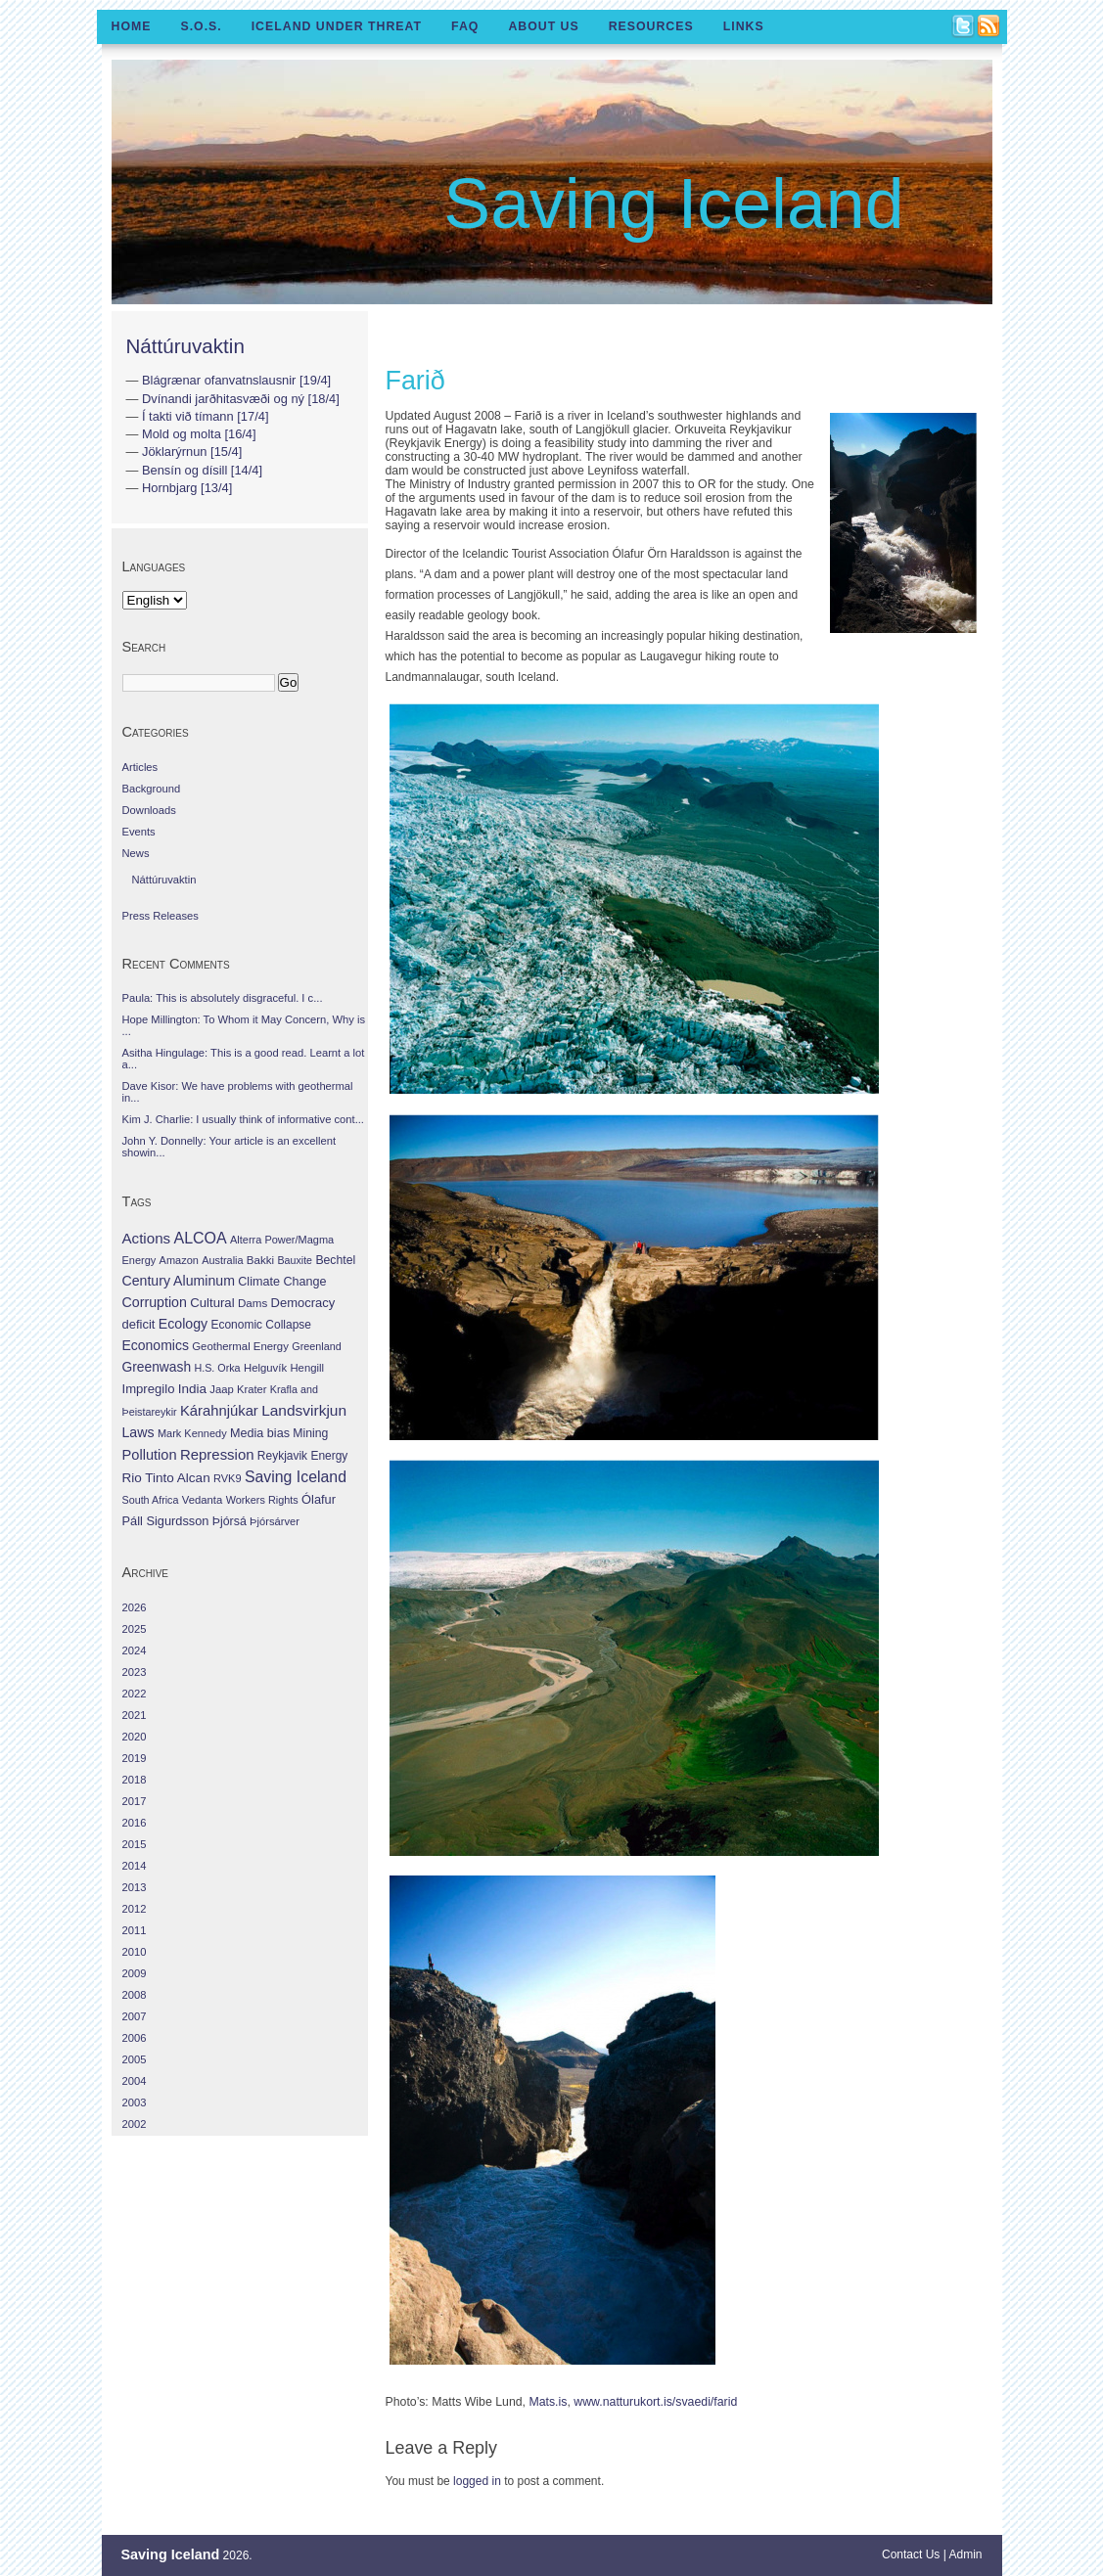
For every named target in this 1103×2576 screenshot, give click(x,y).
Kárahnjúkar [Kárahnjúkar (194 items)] (219, 1411)
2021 (134, 1715)
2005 (134, 2059)
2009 (134, 1973)
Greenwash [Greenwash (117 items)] (157, 1367)
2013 (134, 1887)
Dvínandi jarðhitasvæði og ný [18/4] (241, 398)
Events (139, 831)
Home (132, 26)
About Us (543, 26)
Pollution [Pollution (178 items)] (149, 1455)
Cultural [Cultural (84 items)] (212, 1302)
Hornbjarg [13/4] (187, 487)
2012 (134, 1909)
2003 (134, 2102)
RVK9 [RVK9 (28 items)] (227, 1478)
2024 (134, 1650)
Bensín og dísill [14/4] (202, 470)
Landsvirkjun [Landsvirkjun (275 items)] (303, 1410)
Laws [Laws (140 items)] (138, 1432)
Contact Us (911, 2554)
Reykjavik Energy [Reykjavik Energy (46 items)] (302, 1456)
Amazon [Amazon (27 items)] (179, 1260)
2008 (134, 1995)
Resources (651, 26)
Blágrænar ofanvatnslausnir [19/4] (236, 380)
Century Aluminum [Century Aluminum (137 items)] (178, 1280)
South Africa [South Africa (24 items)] (150, 1500)
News (136, 853)
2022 (134, 1693)
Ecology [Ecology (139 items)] (183, 1324)
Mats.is (548, 2402)
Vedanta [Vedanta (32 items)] (202, 1500)
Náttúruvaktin (185, 346)
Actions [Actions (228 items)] (146, 1238)
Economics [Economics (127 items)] (155, 1345)
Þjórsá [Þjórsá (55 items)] (229, 1521)
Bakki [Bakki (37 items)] (260, 1260)
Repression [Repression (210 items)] (217, 1454)
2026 (134, 1607)
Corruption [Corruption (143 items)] (154, 1302)
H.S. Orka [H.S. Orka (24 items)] (217, 1368)
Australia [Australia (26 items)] (222, 1260)
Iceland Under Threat (337, 26)
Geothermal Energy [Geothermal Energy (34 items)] (240, 1346)
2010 (134, 1952)
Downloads (149, 810)
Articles (140, 767)
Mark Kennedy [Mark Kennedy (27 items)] (192, 1433)
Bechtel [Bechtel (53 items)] (335, 1260)
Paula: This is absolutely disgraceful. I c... (222, 998)
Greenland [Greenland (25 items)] (316, 1346)
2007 (134, 2016)
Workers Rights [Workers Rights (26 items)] (262, 1500)
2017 (134, 1801)
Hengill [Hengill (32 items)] (307, 1368)
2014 (134, 1866)
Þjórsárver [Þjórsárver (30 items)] (274, 1521)
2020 (134, 1736)
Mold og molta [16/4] (199, 434)
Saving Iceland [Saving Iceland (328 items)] (295, 1477)
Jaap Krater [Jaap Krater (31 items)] (237, 1389)
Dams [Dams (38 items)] (252, 1302)
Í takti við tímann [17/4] (205, 416)
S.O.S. (200, 26)
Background (151, 788)
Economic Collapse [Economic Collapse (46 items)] (260, 1325)
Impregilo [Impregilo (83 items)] (148, 1388)
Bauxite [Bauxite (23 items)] (294, 1260)
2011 (134, 1930)
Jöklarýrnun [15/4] (192, 451)
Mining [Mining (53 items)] (310, 1433)
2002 (134, 2124)
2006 (134, 2038)
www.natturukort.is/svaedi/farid (655, 2402)
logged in (477, 2481)
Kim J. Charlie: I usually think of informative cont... (243, 1119)
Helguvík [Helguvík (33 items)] (265, 1368)
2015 (134, 1844)
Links (743, 26)
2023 (134, 1672)
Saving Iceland (673, 203)
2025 (134, 1629)
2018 (134, 1779)
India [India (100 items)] (192, 1388)
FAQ (465, 26)
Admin (965, 2554)
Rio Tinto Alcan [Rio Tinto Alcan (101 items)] (166, 1477)
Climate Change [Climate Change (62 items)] (282, 1281)
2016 (134, 1823)
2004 (134, 2081)
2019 (134, 1758)
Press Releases (160, 916)
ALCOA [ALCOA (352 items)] (199, 1238)
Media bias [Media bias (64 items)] (260, 1433)
